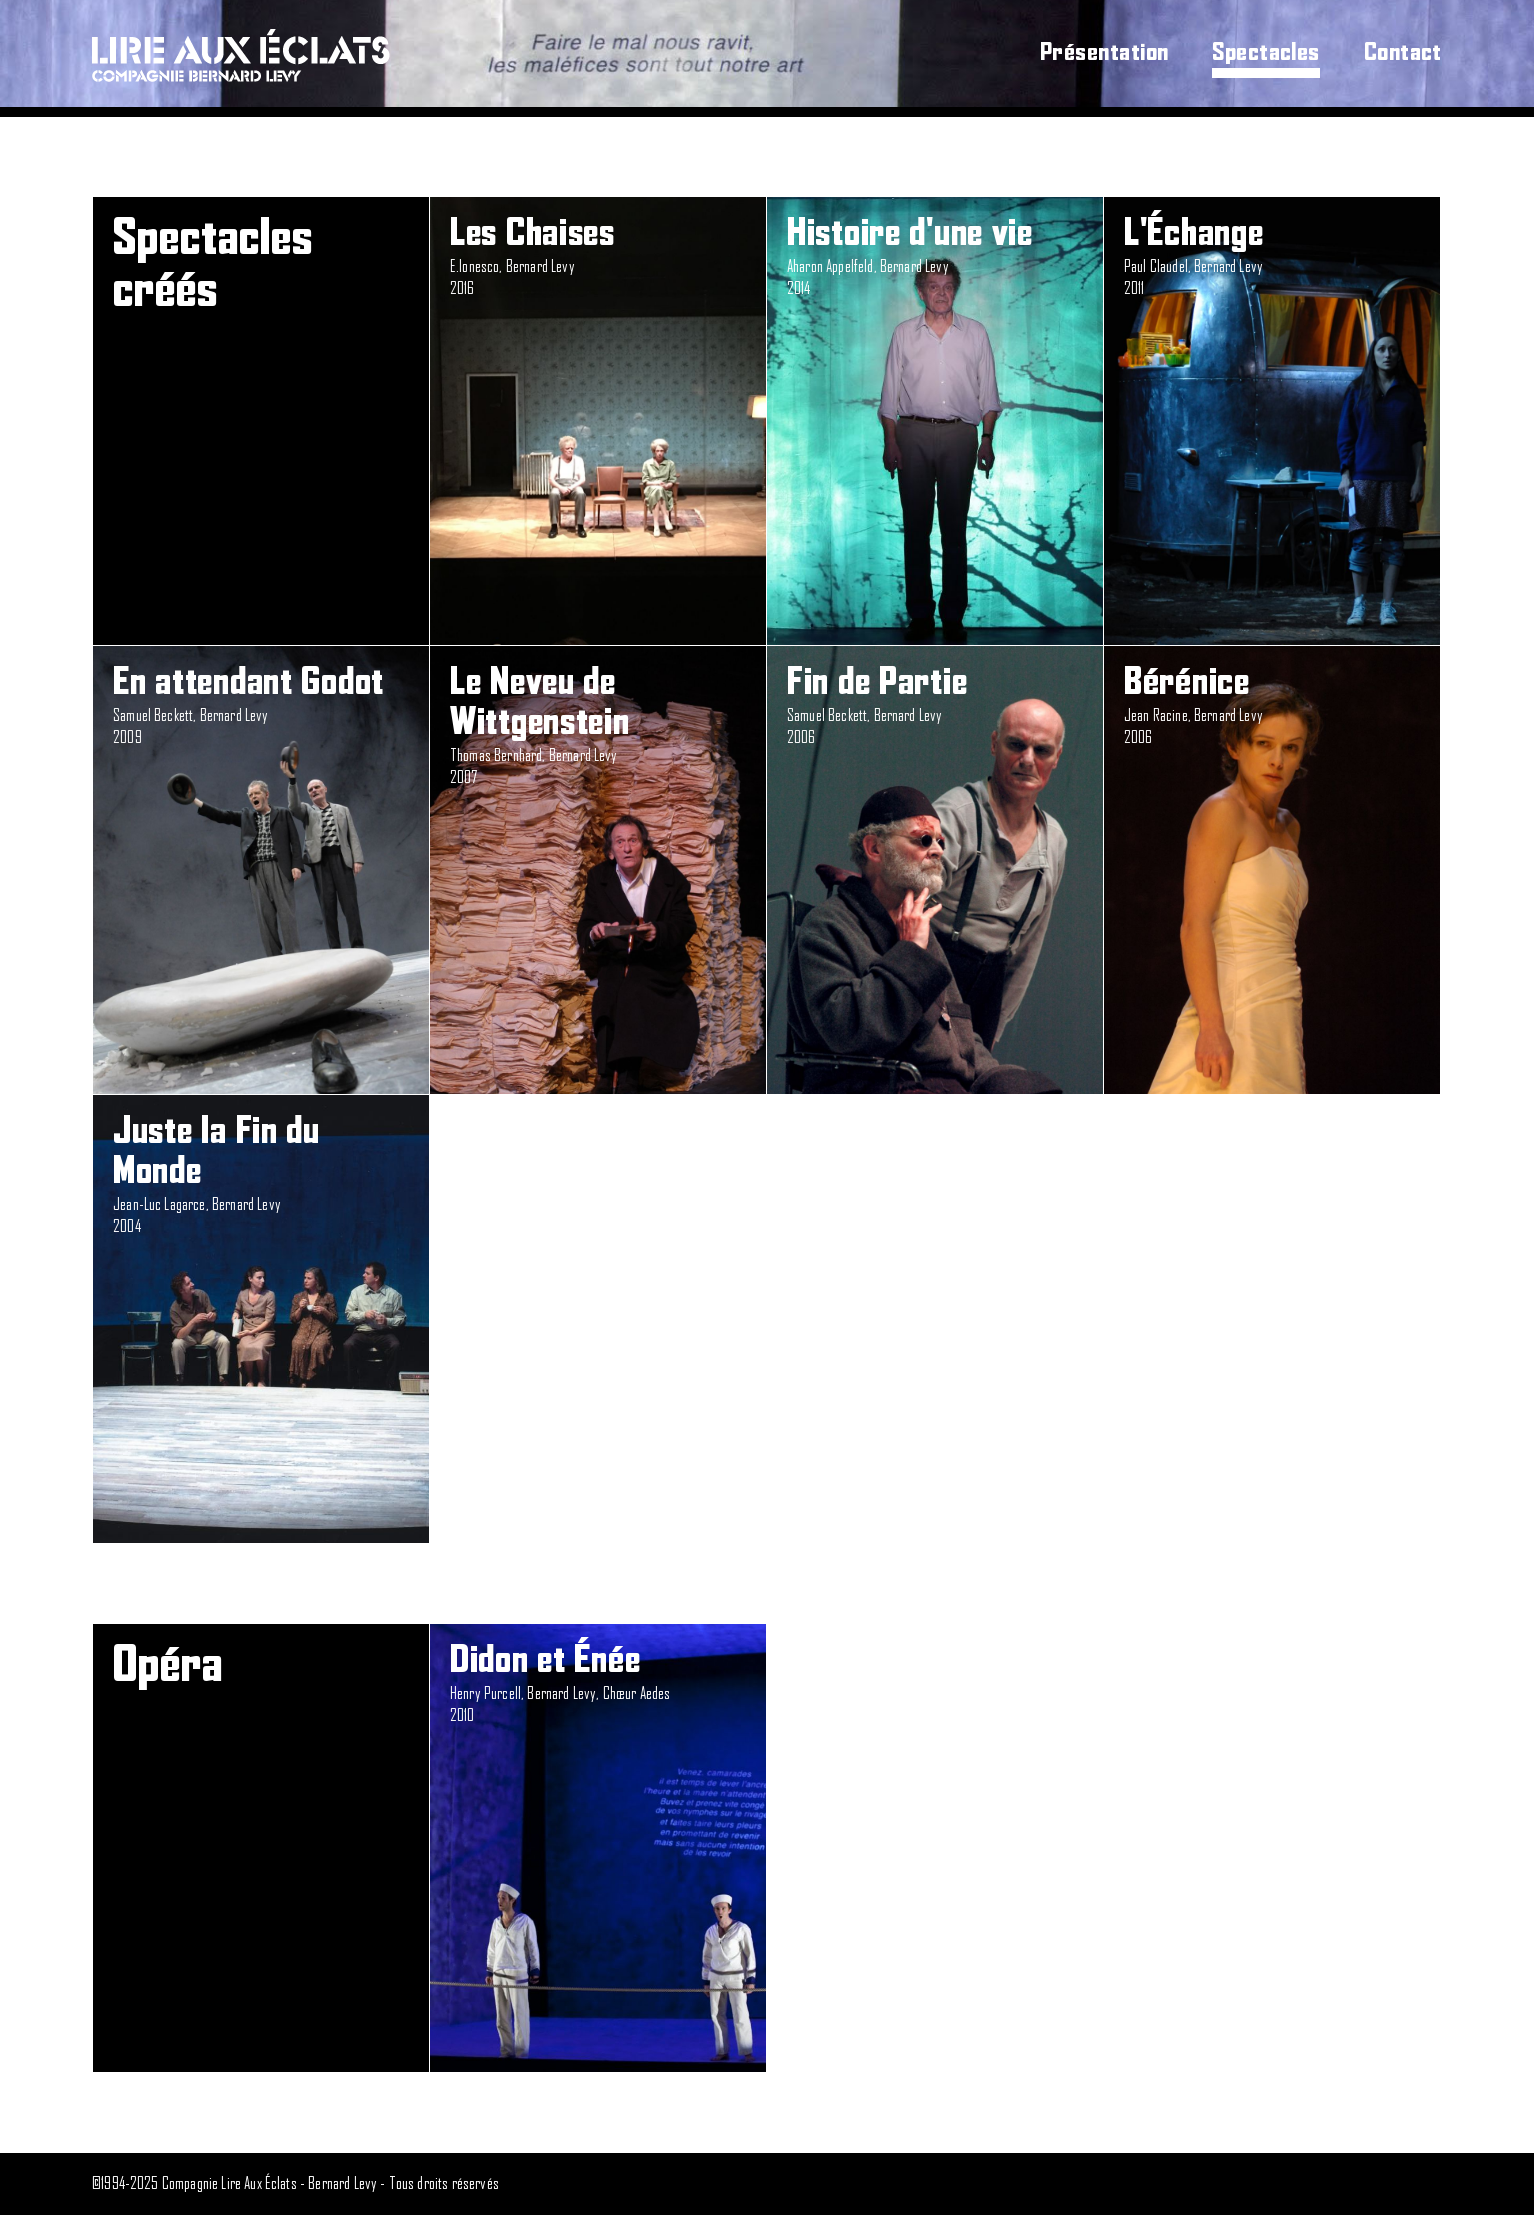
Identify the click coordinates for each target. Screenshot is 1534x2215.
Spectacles (1266, 53)
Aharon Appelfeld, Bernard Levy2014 (935, 255)
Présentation (1104, 53)
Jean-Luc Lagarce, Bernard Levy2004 (261, 1173)
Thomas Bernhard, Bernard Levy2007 (598, 724)
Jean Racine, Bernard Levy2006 (1272, 704)
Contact (1403, 53)
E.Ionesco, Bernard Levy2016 (598, 255)
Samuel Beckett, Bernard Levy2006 (935, 704)
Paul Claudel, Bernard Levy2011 (1272, 255)
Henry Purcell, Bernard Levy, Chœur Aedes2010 (598, 1682)
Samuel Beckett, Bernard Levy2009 (261, 704)
